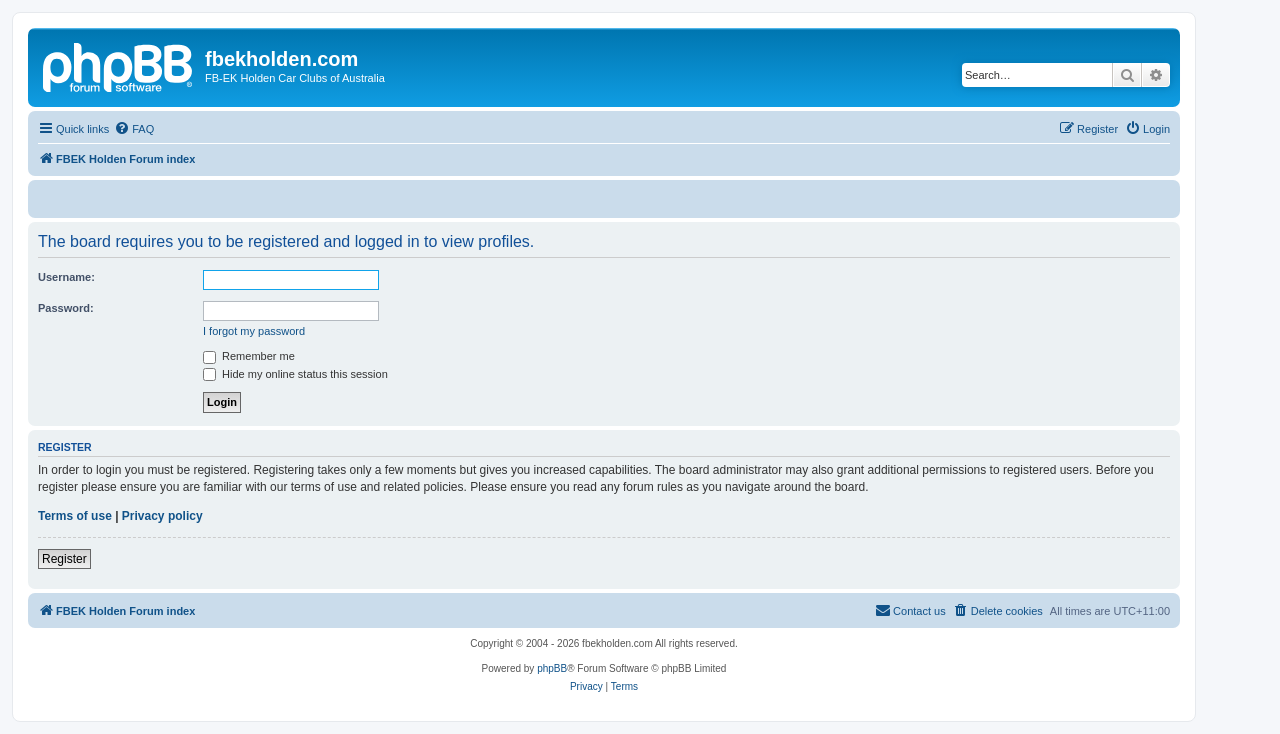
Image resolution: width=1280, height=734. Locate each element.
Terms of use (75, 516)
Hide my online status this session (295, 374)
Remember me (249, 356)
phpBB (552, 668)
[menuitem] (134, 129)
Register (64, 559)
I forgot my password (254, 331)
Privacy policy (162, 516)
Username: (66, 277)
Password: (66, 308)
